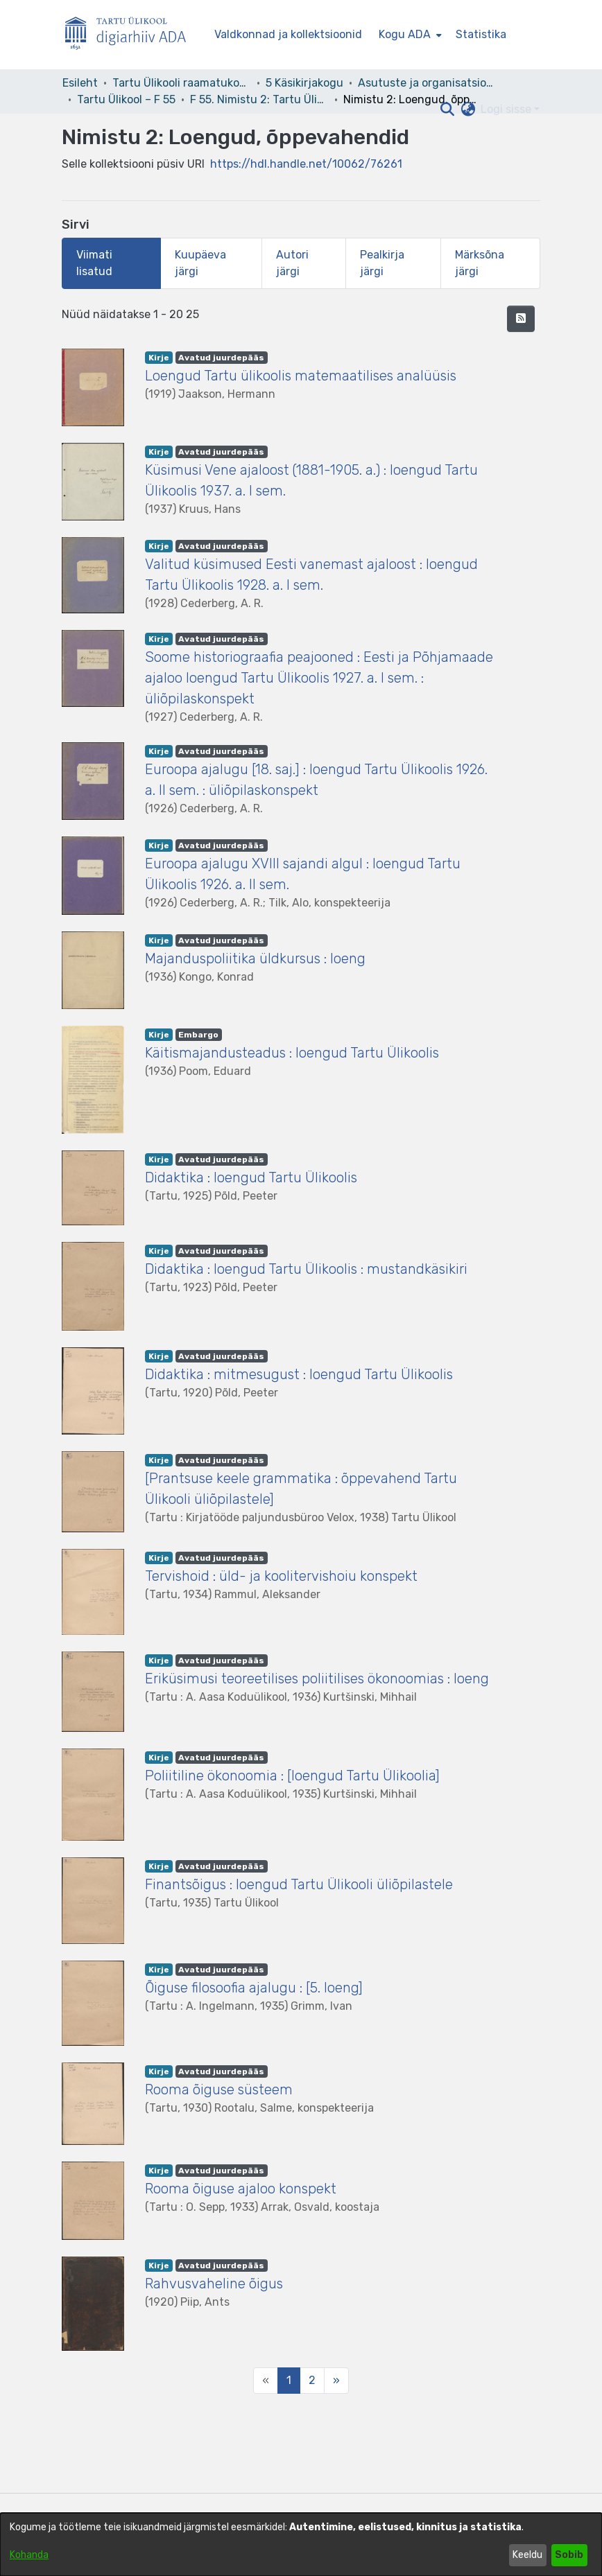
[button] (447, 109)
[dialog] (301, 2544)
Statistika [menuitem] (481, 34)
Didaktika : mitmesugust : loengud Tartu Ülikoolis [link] (299, 1374)
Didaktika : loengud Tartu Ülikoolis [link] (251, 1177)
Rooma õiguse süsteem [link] (219, 2089)
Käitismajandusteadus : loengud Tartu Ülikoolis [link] (292, 1052)
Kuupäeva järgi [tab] (200, 263)
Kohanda (29, 2555)
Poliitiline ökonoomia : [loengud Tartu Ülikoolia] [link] (292, 1775)
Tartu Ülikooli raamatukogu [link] (181, 82)
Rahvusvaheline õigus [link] (214, 2283)
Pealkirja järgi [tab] (382, 263)
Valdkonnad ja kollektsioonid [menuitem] (288, 34)
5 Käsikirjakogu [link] (304, 82)
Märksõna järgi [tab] (479, 263)
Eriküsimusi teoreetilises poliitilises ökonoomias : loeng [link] (317, 1678)
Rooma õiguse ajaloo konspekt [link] (240, 2188)
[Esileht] (131, 35)
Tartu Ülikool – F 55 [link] (126, 99)
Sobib (569, 2555)
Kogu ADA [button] (405, 34)
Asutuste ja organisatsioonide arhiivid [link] (427, 82)
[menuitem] (409, 34)
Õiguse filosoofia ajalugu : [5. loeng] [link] (254, 1987)
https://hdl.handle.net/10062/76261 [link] (306, 163)
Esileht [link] (80, 82)
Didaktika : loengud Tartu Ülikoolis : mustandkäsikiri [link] (306, 1269)
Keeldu (527, 2555)
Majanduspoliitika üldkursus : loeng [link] (255, 958)
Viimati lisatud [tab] (94, 263)
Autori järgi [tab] (292, 263)
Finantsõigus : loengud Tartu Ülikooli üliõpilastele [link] (299, 1884)
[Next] (336, 2380)
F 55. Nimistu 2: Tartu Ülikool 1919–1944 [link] (259, 99)
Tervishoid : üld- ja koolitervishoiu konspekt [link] (281, 1576)
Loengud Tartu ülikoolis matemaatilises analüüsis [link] (300, 375)
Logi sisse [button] (507, 109)
